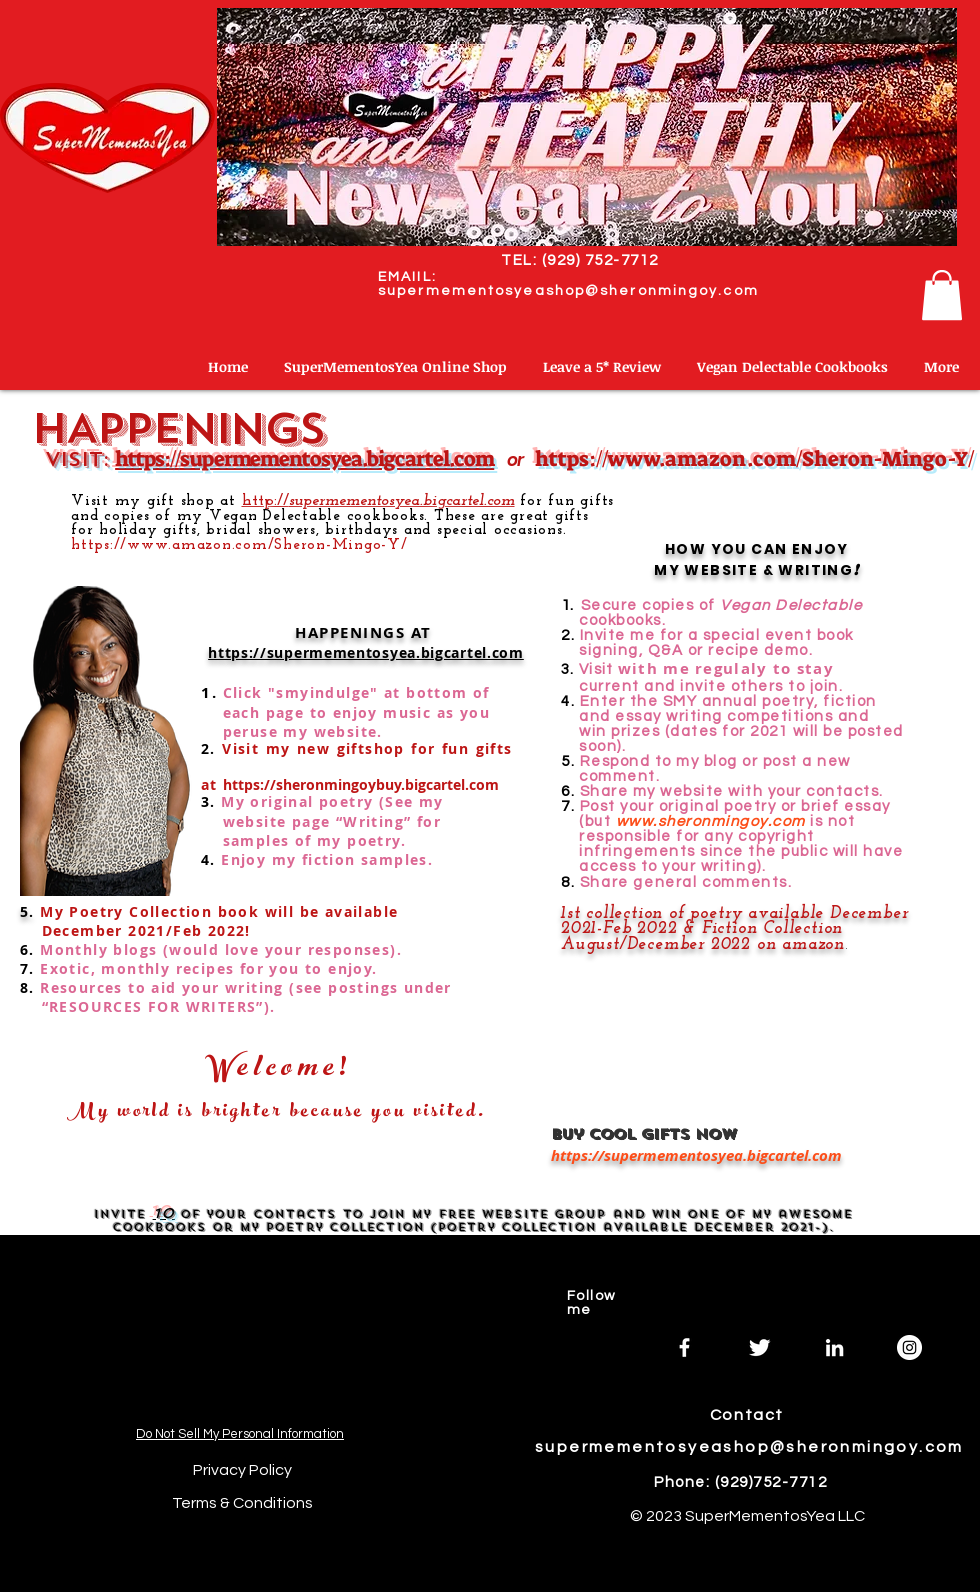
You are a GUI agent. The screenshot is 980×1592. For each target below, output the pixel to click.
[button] (942, 295)
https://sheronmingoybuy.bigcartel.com (361, 784)
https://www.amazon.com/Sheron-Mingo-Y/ (754, 459)
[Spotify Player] (242, 1330)
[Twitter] (759, 1347)
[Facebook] (684, 1347)
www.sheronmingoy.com (708, 821)
